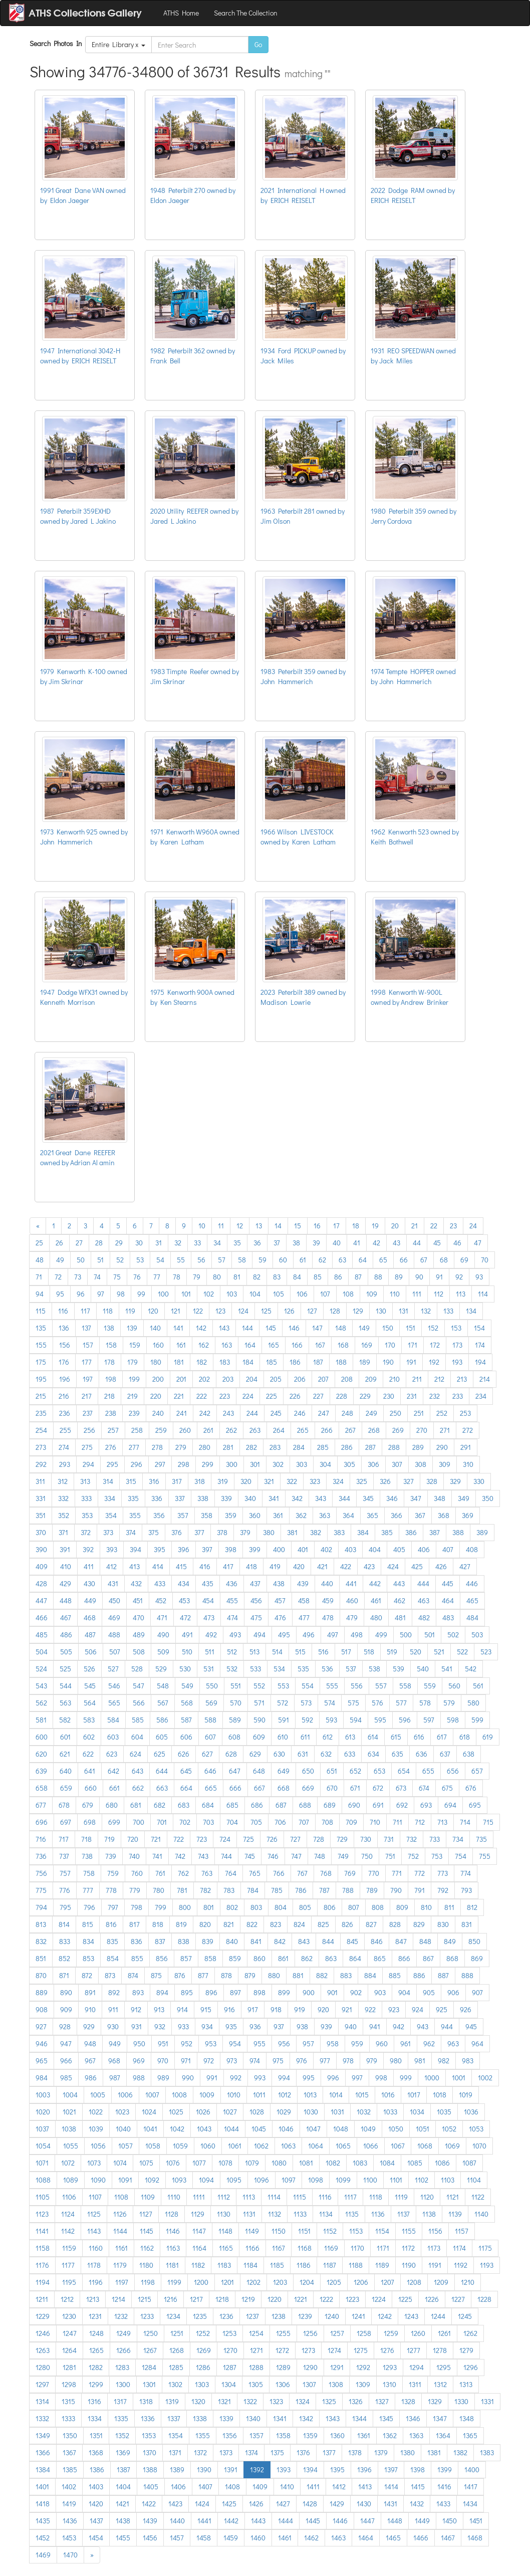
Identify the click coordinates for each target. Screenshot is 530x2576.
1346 (413, 2418)
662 (138, 1788)
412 (111, 1566)
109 (371, 1294)
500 (406, 1634)
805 (305, 1907)
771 (397, 1873)
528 (137, 1668)
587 (186, 1720)
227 (318, 1396)
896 (211, 1992)
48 (40, 1259)
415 (181, 1566)
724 (224, 1839)
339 (226, 1498)
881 (298, 1975)
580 (473, 1702)
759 (113, 1873)
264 (279, 1430)
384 (363, 1532)
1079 (252, 2163)
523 (485, 1651)
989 (163, 2077)
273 (41, 1447)
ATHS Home (181, 13)
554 (308, 1685)
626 (183, 1754)
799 (160, 1907)
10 (201, 1225)
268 (374, 1430)
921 (347, 2009)
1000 (431, 2077)
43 (396, 1242)
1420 (96, 2503)
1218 (222, 2299)
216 (64, 1396)
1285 (176, 2367)
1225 (405, 2299)
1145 (146, 2231)
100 (163, 1294)
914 (182, 2009)
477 (304, 1617)
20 (395, 1225)
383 (339, 1532)
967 (90, 2060)
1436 (70, 2520)
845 (352, 1941)
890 (66, 1992)
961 (405, 2043)
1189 (382, 2265)
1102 (421, 2180)
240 (158, 1413)
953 (210, 2043)
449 (90, 1600)
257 (113, 1430)
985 (66, 2077)
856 (162, 1958)
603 (113, 1737)
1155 (409, 2231)
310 (468, 1464)
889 (42, 1992)
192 (434, 1362)
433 (159, 1583)
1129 (197, 2214)
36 (257, 1242)
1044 (231, 2128)
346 (392, 1498)
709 (351, 1822)
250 (395, 1413)
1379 (381, 2452)
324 (338, 1481)
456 (256, 1600)
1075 (146, 2163)
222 (201, 1396)
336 (156, 1498)
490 (163, 1634)
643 (137, 1771)
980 (396, 2060)
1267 (150, 2350)
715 (488, 1822)
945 (471, 2026)
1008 (179, 2094)
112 (438, 1294)
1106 (69, 2197)
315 (131, 1481)
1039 (96, 2128)
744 (226, 1856)
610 (283, 1737)
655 (428, 1771)
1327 (382, 2401)
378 (222, 1532)
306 (373, 1464)
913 (159, 2009)
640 (66, 1771)
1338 (200, 2418)
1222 (326, 2299)
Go (258, 44)
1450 (449, 2520)
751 (390, 1856)
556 (357, 1685)
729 (342, 1839)
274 (64, 1447)
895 (187, 1992)
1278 (440, 2350)
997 (357, 2077)
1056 (98, 2146)
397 (207, 1549)
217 (87, 1396)
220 (155, 1396)
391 (65, 1549)
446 (472, 1583)
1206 (361, 2282)
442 (375, 1583)
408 (472, 1549)
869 (477, 1958)
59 (262, 1259)
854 (113, 1958)
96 (81, 1294)
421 (322, 1566)
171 (412, 1345)
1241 (358, 2316)
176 (64, 1362)
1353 (149, 2435)
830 (443, 1924)
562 (41, 1702)
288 (394, 1447)
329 (455, 1481)
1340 (253, 2418)
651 (332, 1771)
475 (256, 1617)
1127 (145, 2214)
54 (160, 1259)
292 (41, 1464)
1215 (144, 2299)
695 (475, 1805)
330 (478, 1481)
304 (325, 1464)
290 (442, 1447)
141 (178, 1328)
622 (88, 1754)
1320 (198, 2401)
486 (66, 1634)
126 (289, 1311)
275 (87, 1447)
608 (234, 1737)
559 (430, 1685)
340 (250, 1498)
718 (86, 1839)
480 (376, 1617)
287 (370, 1447)
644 (162, 1771)
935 (231, 2026)
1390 (204, 2469)
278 (157, 1447)
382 (315, 1532)
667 (259, 1788)
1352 (122, 2435)
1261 (444, 2333)
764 (230, 1873)
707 (304, 1822)
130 (381, 1311)
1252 (203, 2333)
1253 (229, 2333)
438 (279, 1583)
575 (353, 1702)
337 (180, 1498)
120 (153, 1311)
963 (453, 2043)
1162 (147, 2248)
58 (242, 1259)
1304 (228, 2384)
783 (228, 1890)
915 (205, 2009)
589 (235, 1720)
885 (395, 1975)
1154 (382, 2231)
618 (464, 1737)
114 (483, 1294)
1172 (408, 2248)
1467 (448, 2537)
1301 (149, 2384)
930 (113, 2026)
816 (111, 1924)
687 (281, 1805)
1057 (125, 2146)
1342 (306, 2418)
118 (108, 1311)
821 (228, 1924)
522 (462, 1651)
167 (320, 1345)
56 (201, 1259)
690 (354, 1805)
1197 (121, 2282)
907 (477, 1992)
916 (229, 2009)
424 (393, 1566)
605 (162, 1737)
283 (275, 1447)
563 (65, 1702)
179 (132, 1362)
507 (114, 1651)
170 (390, 1345)
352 (63, 1515)
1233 (147, 2316)
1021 (69, 2111)
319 (222, 1481)
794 (41, 1907)
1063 (288, 2146)
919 (299, 2009)
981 (419, 2060)
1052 (449, 2128)
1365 (470, 2435)
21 (414, 1225)
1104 (474, 2180)
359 (230, 1515)
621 (65, 1754)
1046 (286, 2128)
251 (419, 1413)
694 (450, 1805)
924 (417, 2009)
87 (358, 1276)
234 (480, 1396)
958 (333, 2043)
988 (139, 2077)
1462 (311, 2537)
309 (444, 1464)
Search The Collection (246, 13)
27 (79, 1242)
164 (249, 1345)
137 (86, 1328)
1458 (203, 2537)
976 (301, 2060)
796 (89, 1907)
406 (424, 1549)
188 (341, 1362)
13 (258, 1225)
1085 (414, 2163)
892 (114, 1992)
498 (357, 1634)
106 (302, 1294)
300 (231, 1464)
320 (245, 1481)
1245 (465, 2316)
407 (447, 1549)
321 (269, 1481)
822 (251, 1924)
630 (279, 1754)
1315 (68, 2401)
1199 (174, 2282)
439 (303, 1583)
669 (308, 1788)
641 (89, 1771)
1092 (152, 2180)
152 (433, 1328)
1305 (255, 2384)
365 (372, 1515)
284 (299, 1447)
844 (328, 1941)
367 (420, 1515)
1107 (95, 2197)
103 (231, 1294)
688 (305, 1805)
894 (162, 1992)
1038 (69, 2128)
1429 (337, 2503)
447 (41, 1600)
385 (387, 1532)
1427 (283, 2503)
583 (89, 1720)
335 (133, 1498)
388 (458, 1532)
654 (404, 1771)
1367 (69, 2452)
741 (157, 1856)
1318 (146, 2401)
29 (119, 1242)
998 (381, 2077)
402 (326, 1549)
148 (340, 1328)
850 (474, 1941)
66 (404, 1259)
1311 (415, 2384)
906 (453, 1992)
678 (64, 1805)
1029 (284, 2111)
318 (199, 1481)
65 (383, 1259)
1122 (477, 2197)
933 (183, 2026)
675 (447, 1788)
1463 (338, 2537)
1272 (282, 2350)
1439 (150, 2520)
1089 (70, 2180)
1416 (444, 2486)
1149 (252, 2231)
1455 (123, 2537)
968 (114, 2060)
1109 (148, 2197)
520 (415, 1651)
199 (134, 1379)
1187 (329, 2265)
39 (316, 1242)
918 (276, 2009)
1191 (434, 2265)
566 (139, 1702)
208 (347, 1379)
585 (138, 1720)
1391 (230, 2469)
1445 (313, 2520)
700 (138, 1822)
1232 (121, 2316)
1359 (310, 2435)
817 (134, 1924)
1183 (224, 2265)
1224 (379, 2299)
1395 (337, 2469)
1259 (391, 2333)
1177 (68, 2265)
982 (443, 2060)
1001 (458, 2077)
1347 (440, 2418)
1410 (287, 2486)
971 (186, 2060)
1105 (43, 2197)
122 (198, 1311)
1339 (226, 2418)
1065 (343, 2146)
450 (114, 1600)
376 (176, 1532)
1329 (435, 2401)
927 (41, 2026)
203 (227, 1379)
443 (399, 1583)
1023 (122, 2111)
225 (271, 1396)
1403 (96, 2486)
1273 (308, 2350)
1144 (120, 2231)
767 (302, 1873)
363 (324, 1515)
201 (181, 1379)
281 (228, 1447)
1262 (470, 2333)
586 (162, 1720)
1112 (223, 2197)
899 (284, 1992)
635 (397, 1754)
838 (183, 1941)
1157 (461, 2231)
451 (138, 1600)
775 (41, 1890)
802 (232, 1907)
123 (220, 1311)
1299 (96, 2384)
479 (352, 1617)
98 (121, 1294)
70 (484, 1259)
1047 (313, 2128)
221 (179, 1396)
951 (163, 2043)
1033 (390, 2111)
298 (183, 1464)
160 (158, 1345)
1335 (121, 2418)
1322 (250, 2401)
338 (202, 1498)
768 (326, 1873)
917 (252, 2009)
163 (226, 1345)
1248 (96, 2333)
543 (41, 1685)
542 (470, 1668)
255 (65, 1430)
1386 (97, 2469)
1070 (479, 2146)
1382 (460, 2452)
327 (408, 1481)
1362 (390, 2435)
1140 (481, 2214)
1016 (388, 2094)
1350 (70, 2435)
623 (111, 1754)
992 (235, 2077)
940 (351, 2026)
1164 (199, 2248)
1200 (201, 2282)
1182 (198, 2265)
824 (299, 1924)
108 (348, 1294)
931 (136, 2026)
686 (257, 1805)
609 (259, 1737)
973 (231, 2060)
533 (255, 1668)
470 (138, 1617)
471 (162, 1617)
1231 (95, 2316)
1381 (434, 2452)
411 (89, 1566)
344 (344, 1498)
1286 (203, 2367)
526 (89, 1668)
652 (355, 1771)
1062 (261, 2146)
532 (231, 1668)
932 (159, 2026)
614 (373, 1737)
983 (467, 2060)
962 (429, 2043)
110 (395, 1294)
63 (342, 1259)
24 (473, 1225)
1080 (279, 2163)
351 (41, 1515)
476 (280, 1617)
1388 (150, 2469)
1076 (173, 2163)
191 (411, 1362)
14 (278, 1225)
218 (109, 1396)
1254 (256, 2333)
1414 (391, 2486)
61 (303, 1259)
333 (86, 1498)
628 (231, 1754)
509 (163, 1651)
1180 (146, 2265)
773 (442, 1873)
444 (423, 1583)
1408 (232, 2486)
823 (275, 1924)
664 (186, 1788)
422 (345, 1566)
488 (114, 1634)
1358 (283, 2435)
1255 (283, 2333)
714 (465, 1822)
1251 (176, 2333)
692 (402, 1805)
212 (439, 1379)
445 (447, 1583)
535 (303, 1668)
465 (472, 1600)
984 (42, 2077)
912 (136, 2009)
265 (303, 1430)
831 (466, 1924)
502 (453, 1634)
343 (320, 1498)
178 (109, 1362)
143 (224, 1328)
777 (88, 1890)
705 (256, 1822)
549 (187, 1685)
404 (375, 1549)
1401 (42, 2486)
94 (40, 1294)
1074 (120, 2163)
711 (397, 1822)
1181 (172, 2265)
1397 (391, 2469)
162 (203, 1345)
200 (158, 1379)
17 (336, 1225)
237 (88, 1413)
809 (402, 1907)
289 (418, 1447)
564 (90, 1702)
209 (371, 1379)
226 (295, 1396)
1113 (248, 2197)
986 (91, 2077)
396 (183, 1549)
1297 (42, 2384)
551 (235, 1685)
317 (177, 1481)
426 (441, 1566)
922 (370, 2009)
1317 (120, 2401)
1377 (329, 2452)
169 (366, 1345)
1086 (442, 2163)
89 (399, 1276)
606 (186, 1737)
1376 (303, 2452)
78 (176, 1276)
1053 (476, 2128)
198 (110, 1379)
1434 (470, 2503)
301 (255, 1464)
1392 (257, 2469)
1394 (310, 2469)
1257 (337, 2333)
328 (431, 1481)
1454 (96, 2537)
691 (378, 1805)
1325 (329, 2401)
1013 (310, 2094)
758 (89, 1873)
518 (369, 1651)
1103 (447, 2180)
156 (64, 1345)
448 (66, 1600)
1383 (487, 2452)
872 (87, 1975)
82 (256, 1276)
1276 (387, 2350)
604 (137, 1737)
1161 (121, 2248)
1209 (441, 2282)
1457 (177, 2537)
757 (65, 1873)
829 (419, 1924)
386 (411, 1532)
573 (306, 1702)
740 (134, 1856)
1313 (465, 2384)
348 (439, 1498)
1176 (42, 2265)
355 (135, 1515)
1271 (256, 2350)
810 (426, 1907)
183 (224, 1362)
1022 (96, 2111)
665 (211, 1788)
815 (87, 1924)
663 (162, 1788)
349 (463, 1498)
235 (41, 1413)
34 (217, 1242)
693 (426, 1805)
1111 (199, 2197)
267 (350, 1430)
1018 (439, 2094)
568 (187, 1702)
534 (279, 1668)
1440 (177, 2520)
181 (179, 1362)
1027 (230, 2111)
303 (301, 1464)
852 (64, 1958)
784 (252, 1890)
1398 (417, 2469)
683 (183, 1805)
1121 (452, 2197)
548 (163, 1685)
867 (428, 1958)
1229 (43, 2316)
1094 (206, 2180)
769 (350, 1873)
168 (343, 1345)
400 (279, 1549)
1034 (417, 2111)
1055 (70, 2146)
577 (401, 1702)
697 (65, 1822)
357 (182, 1515)
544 (66, 1685)
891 (90, 1992)
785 (277, 1890)
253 (465, 1413)
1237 (252, 2316)
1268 (176, 2350)
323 (315, 1481)
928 (65, 2026)
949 (115, 2043)
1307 (309, 2384)
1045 (258, 2128)
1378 (355, 2452)
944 (447, 2026)
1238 (279, 2316)
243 (228, 1413)
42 (376, 1242)
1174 (459, 2248)
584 (113, 1720)
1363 (416, 2435)
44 (417, 1242)
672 (378, 1788)
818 (157, 1924)
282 (251, 1447)
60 (283, 1259)
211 (417, 1379)
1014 (336, 2094)
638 (468, 1754)
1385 (70, 2469)
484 (472, 1617)
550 (212, 1685)
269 (398, 1430)
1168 (305, 2248)
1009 (206, 2094)
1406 (178, 2486)
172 (435, 1345)
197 (88, 1379)
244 (252, 1413)
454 (208, 1600)
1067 (398, 2146)
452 (160, 1600)
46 (457, 1242)
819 (181, 1924)
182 (201, 1362)
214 (484, 1379)
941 (374, 2026)
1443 (258, 2520)
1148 (225, 2231)
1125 (94, 2214)
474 (232, 1617)
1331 (487, 2401)
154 (479, 1328)
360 (254, 1515)
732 (411, 1839)
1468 (474, 2537)
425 (417, 1566)
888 (467, 1975)
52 (120, 1259)
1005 (97, 2094)
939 (326, 2026)
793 (466, 1890)
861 (283, 1958)
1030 (311, 2111)
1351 (96, 2435)
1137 (403, 2214)
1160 (96, 2248)
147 (317, 1328)
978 (348, 2060)
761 (160, 1873)
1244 (438, 2316)
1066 (370, 2146)
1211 (42, 2299)
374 (131, 1532)
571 (259, 1702)
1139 (455, 2214)
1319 (172, 2401)
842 (280, 1941)
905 (429, 1992)
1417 (470, 2486)
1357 (256, 2435)
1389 (177, 2469)
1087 (469, 2163)
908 (42, 2009)
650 (308, 1771)
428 (41, 1583)
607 (210, 1737)
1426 (256, 2503)
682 (159, 1805)
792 (442, 1890)
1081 (306, 2163)
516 (323, 1651)
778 (111, 1890)
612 (328, 1737)
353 (87, 1515)
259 (161, 1430)
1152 (330, 2231)
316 (154, 1481)
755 (484, 1856)
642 (113, 1771)
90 (419, 1276)
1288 (256, 2367)
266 (327, 1430)
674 (424, 1788)
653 (379, 1771)
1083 (360, 2163)
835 (112, 1941)
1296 (470, 2367)
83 (277, 1276)
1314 (42, 2401)
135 (41, 1328)
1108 (121, 2197)
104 (254, 1294)
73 (77, 1276)
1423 (175, 2503)
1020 (43, 2111)
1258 (364, 2333)
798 (136, 1907)
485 (42, 1634)
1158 (43, 2248)
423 (369, 1566)
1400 (471, 2469)
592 (307, 1720)
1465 (393, 2537)
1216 (170, 2299)
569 (211, 1702)
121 (175, 1311)
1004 (70, 2094)
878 (226, 1975)
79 (196, 1276)
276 (110, 1447)
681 (135, 1805)
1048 (340, 2128)
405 (399, 1549)
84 (297, 1276)
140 (155, 1328)
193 (457, 1362)
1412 (339, 2486)
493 (235, 1634)
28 (99, 1242)
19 (375, 1225)
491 (187, 1634)
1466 (420, 2537)
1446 (340, 2520)
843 (304, 1941)
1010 (233, 2094)
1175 (485, 2248)
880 (274, 1975)
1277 (413, 2350)
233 (457, 1396)
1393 (284, 2469)
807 (353, 1907)
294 (88, 1464)
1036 (471, 2111)
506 (91, 1651)
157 (88, 1345)
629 (255, 1754)
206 (300, 1379)
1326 (356, 2401)
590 (259, 1720)
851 (41, 1958)
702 (184, 1822)
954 (235, 2043)
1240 (332, 2316)
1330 (461, 2401)
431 (113, 1583)
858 (210, 1958)
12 (239, 1225)
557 (381, 1685)
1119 (401, 2197)
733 (434, 1839)
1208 (414, 2282)
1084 (387, 2163)
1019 (465, 2094)
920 (323, 2009)
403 (350, 1549)
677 (41, 1805)
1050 (395, 2128)
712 (420, 1822)
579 (449, 1702)
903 (380, 1992)
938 (302, 2026)
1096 (261, 2180)
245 (276, 1413)
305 (349, 1464)
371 (63, 1532)
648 (259, 1771)
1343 (333, 2418)
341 (274, 1498)
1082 (333, 2163)
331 (41, 1498)
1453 (69, 2537)
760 (137, 1873)
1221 (300, 2299)
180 (155, 1362)
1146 (173, 2231)
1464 (365, 2537)
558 (405, 1685)
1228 (484, 2299)
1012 (284, 2094)
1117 (350, 2197)
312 (63, 1481)
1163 (173, 2248)
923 (393, 2009)
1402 (69, 2486)
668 (284, 1788)
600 (42, 1737)
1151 (304, 2231)
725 (248, 1839)
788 (348, 1890)
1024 (149, 2111)
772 (419, 1873)
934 (207, 2026)
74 (97, 1276)
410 (65, 1566)
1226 (432, 2299)
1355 (202, 2435)
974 (254, 2060)
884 (370, 1975)
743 (203, 1856)
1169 (331, 2248)
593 (331, 1720)
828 (395, 1924)
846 (377, 1941)
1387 (123, 2469)
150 (387, 1328)
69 (464, 1259)
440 (327, 1583)
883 (346, 1975)
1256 (310, 2333)
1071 (42, 2163)
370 (41, 1532)
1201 (227, 2282)
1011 (259, 2094)
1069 (452, 2146)
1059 (180, 2146)
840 (232, 1941)
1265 (96, 2350)
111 (416, 1294)
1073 (94, 2163)
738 (87, 1856)
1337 (173, 2418)
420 (299, 1566)
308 (420, 1464)
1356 (229, 2435)
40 (337, 1242)
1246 (43, 2333)
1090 (98, 2180)
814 (64, 1924)
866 (404, 1958)
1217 (196, 2299)
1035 (444, 2111)
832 (41, 1941)
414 (157, 1566)
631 (303, 1754)
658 (42, 1788)
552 (259, 1685)
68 (444, 1259)
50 (81, 1259)
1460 (258, 2537)
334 (109, 1498)
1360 (337, 2435)
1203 (280, 2282)
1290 (310, 2367)
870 (41, 1975)
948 (90, 2043)
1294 (416, 2367)
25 (39, 1242)
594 (356, 1720)
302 (278, 1464)
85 (318, 1276)
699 (114, 1822)
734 (457, 1839)
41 (356, 1242)
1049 (368, 2128)
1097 (289, 2180)
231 (412, 1396)
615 (396, 1737)
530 (185, 1668)
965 (42, 2060)
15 (297, 1225)
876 (179, 1975)
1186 (304, 2265)
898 (259, 1992)
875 (156, 1975)
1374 (251, 2452)
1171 (383, 2248)
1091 (125, 2180)
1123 (42, 2214)
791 (419, 1890)
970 (162, 2060)
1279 (466, 2350)
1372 (200, 2452)
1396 (364, 2469)
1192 (460, 2265)
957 (308, 2043)
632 (326, 1754)
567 (162, 1702)
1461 (285, 2537)
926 (465, 2009)
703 (208, 1822)
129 (358, 1311)
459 (328, 1600)
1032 (364, 2111)
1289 (283, 2367)
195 (41, 1379)
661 (114, 1788)
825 (323, 1924)
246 (300, 1413)
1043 (204, 2128)
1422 (149, 2503)
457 (280, 1600)
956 (284, 2043)
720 (132, 1839)
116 (63, 1311)
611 (305, 1737)
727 (295, 1839)
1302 (175, 2384)
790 (396, 1890)
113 (460, 1294)
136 (64, 1328)
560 (454, 1685)
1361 (363, 2435)
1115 (299, 2197)
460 (352, 1600)
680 (112, 1805)
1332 (42, 2418)
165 (273, 1345)
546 (114, 1685)
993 (260, 2077)
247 (323, 1413)
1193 (486, 2265)
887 (443, 1975)
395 (159, 1549)
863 (331, 1958)
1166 (252, 2248)
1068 (424, 2146)
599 (477, 1720)
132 (426, 1311)
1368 (96, 2452)
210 (394, 1379)
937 (279, 2026)
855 (137, 1958)
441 (351, 1583)
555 (332, 1685)
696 (42, 1822)
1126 (120, 2214)
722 (178, 1839)
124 (243, 1311)
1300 (123, 2384)
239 (134, 1413)
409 (42, 1566)
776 (64, 1890)
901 (332, 1992)
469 (114, 1617)
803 (256, 1907)
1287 (229, 2367)
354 (111, 1515)
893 (138, 1992)
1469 (43, 2554)
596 (405, 1720)
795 (65, 1907)
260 (185, 1430)
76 (137, 1276)
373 (108, 1532)
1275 (361, 2350)
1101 (396, 2180)
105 (278, 1294)
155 (41, 1345)
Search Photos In (57, 43)
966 (66, 2060)
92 (459, 1276)
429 (65, 1583)
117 (85, 1311)
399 (254, 1549)
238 (110, 1413)
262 (231, 1430)
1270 (230, 2350)
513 (254, 1651)
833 (64, 1941)
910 (90, 2009)
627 (207, 1754)
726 (272, 1839)
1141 (42, 2231)
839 (207, 1941)
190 (388, 1362)
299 (207, 1464)
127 (312, 1311)
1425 (229, 2503)
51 (100, 1259)
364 (348, 1515)
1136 (378, 2214)
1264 (69, 2350)
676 (470, 1788)
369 (467, 1515)
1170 (357, 2248)
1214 (118, 2299)
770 (373, 1873)
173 (457, 1345)
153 (456, 1328)
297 (160, 1464)
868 (452, 1958)
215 (41, 1396)
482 (424, 1617)
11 (221, 1225)
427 (464, 1566)
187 (318, 1362)
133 (448, 1311)
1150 (279, 2231)
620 (41, 1754)
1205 (334, 2282)
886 (419, 1975)
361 (278, 1515)
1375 (277, 2452)
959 (357, 2043)
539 (398, 1668)
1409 (260, 2486)
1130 (223, 2214)
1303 (202, 2384)
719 (109, 1839)
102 (208, 1294)
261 (208, 1430)
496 (309, 1634)
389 (482, 1532)
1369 (123, 2452)
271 (445, 1430)
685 (232, 1805)
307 (397, 1464)
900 (309, 1992)
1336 (148, 2418)
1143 (94, 2231)
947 (66, 2043)
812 (472, 1907)
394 (135, 1549)
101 (186, 1294)
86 (338, 1276)
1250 (150, 2333)
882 (322, 1975)
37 (277, 1242)
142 (201, 1328)
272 (467, 1430)
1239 (305, 2316)
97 (100, 1294)
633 (349, 1754)
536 (327, 1668)
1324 (303, 2401)
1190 (409, 2265)
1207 (387, 2282)
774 (465, 1873)
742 (180, 1856)
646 (210, 1771)
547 (138, 1685)
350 (487, 1498)
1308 (336, 2384)
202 (204, 1379)
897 (235, 1992)
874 (133, 1975)
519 (392, 1651)
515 (300, 1651)
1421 (122, 2503)
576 (377, 1702)
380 (269, 1532)
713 (442, 1822)
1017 (413, 2094)
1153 (356, 2231)
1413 (365, 2486)
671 (355, 1788)
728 (318, 1839)
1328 (408, 2401)
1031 (337, 2111)
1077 (199, 2163)
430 (89, 1583)
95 (60, 1294)
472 (185, 1617)
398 (230, 1549)
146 (294, 1328)
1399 (444, 2469)
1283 (122, 2367)
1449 (422, 2520)
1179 (120, 2265)
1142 (68, 2231)
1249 (123, 2333)
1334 (95, 2418)
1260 (418, 2333)
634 (373, 1754)
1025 (176, 2111)
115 (41, 1311)
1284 (149, 2367)
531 (208, 1668)
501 (429, 1634)
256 (89, 1430)
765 (254, 1873)
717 (64, 1839)
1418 (43, 2503)
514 (277, 1651)
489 (139, 1634)
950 (139, 2043)
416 (204, 1566)
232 (434, 1396)
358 (206, 1515)
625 (159, 1754)
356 (159, 1515)
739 (110, 1856)
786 (301, 1890)
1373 (225, 2452)
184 (247, 1362)
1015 (362, 2094)
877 (203, 1975)
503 (477, 1634)
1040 (123, 2128)
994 (284, 2077)
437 (255, 1583)
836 (136, 1941)
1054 (43, 2146)
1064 (315, 2146)
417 (228, 1566)
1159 (69, 2248)
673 (401, 1788)
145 (271, 1328)
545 (90, 1685)
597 (428, 1720)
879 (249, 1975)
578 (425, 1702)
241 (181, 1413)
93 (479, 1276)
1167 (278, 2248)
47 (477, 1242)
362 (301, 1515)
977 (325, 2060)
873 (110, 1975)
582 (65, 1720)
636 (421, 1754)
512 (232, 1651)
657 (477, 1771)
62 (322, 1259)
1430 (364, 2503)
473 (208, 1617)
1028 (256, 2111)
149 (364, 1328)
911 (113, 2009)
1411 (313, 2486)
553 (283, 1685)
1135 (352, 2214)
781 (182, 1890)
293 (64, 1464)
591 (283, 1720)
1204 (307, 2282)
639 (41, 1771)
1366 (43, 2452)
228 (341, 1396)
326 (385, 1481)
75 (117, 1276)
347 (415, 1498)
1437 (96, 2520)
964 (477, 2043)
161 (181, 1345)
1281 (69, 2367)
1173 (433, 2248)
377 (199, 1532)
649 (284, 1771)
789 (372, 1890)
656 (453, 1771)
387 (434, 1532)
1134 (326, 2214)
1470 (70, 2554)
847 (401, 1941)
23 (453, 1225)
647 (234, 1771)
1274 (334, 2350)
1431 (390, 2503)
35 (237, 1242)
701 (162, 1822)
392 (88, 1549)
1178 (94, 2265)
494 (259, 1634)
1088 (43, 2180)
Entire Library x (118, 44)
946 (42, 2043)
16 (317, 1225)
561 (478, 1685)
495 (284, 1634)
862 (307, 1958)
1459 (230, 2537)
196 (64, 1379)
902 (356, 1992)
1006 (125, 2094)
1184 (250, 2265)
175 (41, 1362)
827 (371, 1924)
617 (442, 1737)
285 (323, 1447)
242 (204, 1413)
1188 (356, 2265)
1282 (96, 2367)
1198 (148, 2282)
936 (255, 2026)
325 (361, 1481)
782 (205, 1890)
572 (282, 1702)
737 (64, 1856)
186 (295, 1362)
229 (365, 1396)
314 (108, 1481)
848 (425, 1941)
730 (365, 1839)
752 (413, 1856)
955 (259, 2043)
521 (439, 1651)
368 (443, 1515)
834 (88, 1941)
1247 (70, 2333)
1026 (203, 2111)
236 (64, 1413)
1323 (276, 2401)
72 (58, 1276)
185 (271, 1362)
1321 (224, 2401)
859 (235, 1958)
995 (309, 2077)
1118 (375, 2197)
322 (292, 1481)
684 (208, 1805)
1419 (69, 2503)
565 (114, 1702)
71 (39, 1276)
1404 (123, 2486)
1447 (367, 2520)
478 (328, 1617)
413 (134, 1566)
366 (396, 1515)
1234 (173, 2316)
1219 (248, 2299)
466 (42, 1617)
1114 (274, 2197)
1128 (171, 2214)
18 (355, 1225)
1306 (283, 2384)
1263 (43, 2350)
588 (210, 1720)
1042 (177, 2128)
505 (66, 1651)
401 (303, 1549)
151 (410, 1328)
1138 (429, 2214)
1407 (205, 2486)
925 (441, 2009)
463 (423, 1600)
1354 (175, 2435)
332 (63, 1498)
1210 (467, 2282)
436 (231, 1583)
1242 (385, 2316)
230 (388, 1396)
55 (181, 1259)
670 (332, 1788)
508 (139, 1651)
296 (136, 1464)
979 (371, 2060)
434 (183, 1583)
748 (319, 1856)
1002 (485, 2077)
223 (224, 1396)
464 (448, 1600)
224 (247, 1396)
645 (186, 1771)
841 (255, 1941)
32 (177, 1242)
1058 (152, 2146)
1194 (43, 2282)
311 (40, 1481)
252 (441, 1413)
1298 (69, 2384)
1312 (440, 2384)
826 (347, 1924)
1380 (407, 2452)
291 (465, 1447)
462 (399, 1600)
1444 (285, 2520)
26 (59, 1242)
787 (324, 1890)
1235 (200, 2316)
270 (421, 1430)
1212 (67, 2299)
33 (197, 1242)
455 (232, 1600)
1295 (443, 2367)
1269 (203, 2350)
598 (453, 1720)
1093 (179, 2180)
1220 (275, 2299)
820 (205, 1924)
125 (266, 1311)
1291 (337, 2367)
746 (273, 1856)
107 (325, 1294)
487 (90, 1634)
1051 (422, 2128)
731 (389, 1839)
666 (235, 1788)
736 (41, 1856)
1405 (150, 2486)
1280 (43, 2367)
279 (180, 1447)
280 (204, 1447)
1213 (92, 2299)
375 (153, 1532)
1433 (443, 2503)
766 (279, 1873)
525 (65, 1668)
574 (329, 1702)
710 (375, 1822)
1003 (43, 2094)
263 (254, 1430)
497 (332, 1634)
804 (281, 1907)
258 (137, 1430)
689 (330, 1805)
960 (382, 2043)
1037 (42, 2128)
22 (433, 1225)
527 (113, 1668)
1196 (96, 2282)
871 (64, 1975)
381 (292, 1532)
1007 (152, 2094)
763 (206, 1873)
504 (42, 1651)
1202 (253, 2282)
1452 (43, 2537)
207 (323, 1379)
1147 (199, 2231)
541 (446, 1668)
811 (449, 1907)
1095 (233, 2180)
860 (259, 1958)
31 (158, 1242)
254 (41, 1430)
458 (304, 1600)
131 (403, 1311)
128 (335, 1311)
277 (134, 1447)
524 (41, 1668)
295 (112, 1464)
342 (297, 1498)
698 (90, 1822)
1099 (343, 2180)
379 (245, 1532)
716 (41, 1839)
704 (232, 1822)
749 (343, 1856)
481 (400, 1617)
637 (445, 1754)
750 (367, 1856)
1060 (207, 2146)
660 (91, 1788)
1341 (280, 2418)
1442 (231, 2520)
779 (134, 1890)
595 (380, 1720)
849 (450, 1941)
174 (480, 1345)
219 (132, 1396)
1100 (370, 2180)
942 (398, 2026)
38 (296, 1242)
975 (278, 2060)
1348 (466, 2418)
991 (211, 2077)
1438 (123, 2520)
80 (217, 1276)
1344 (359, 2418)
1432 (417, 2503)
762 (183, 1873)
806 (330, 1907)
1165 (226, 2248)
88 (378, 1276)
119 (130, 1311)
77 (156, 1276)
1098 (315, 2180)
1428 (310, 2503)
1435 (43, 2520)
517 (346, 1651)
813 (41, 1924)
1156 (435, 2231)
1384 (43, 2469)
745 (249, 1856)
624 (135, 1754)
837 (160, 1941)
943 (422, 2026)
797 (113, 1907)
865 (380, 1958)
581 (41, 1720)
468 (90, 1617)
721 (156, 1839)
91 (439, 1276)
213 (462, 1379)
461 (376, 1600)
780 (158, 1890)
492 (211, 1634)
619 (487, 1737)
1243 (411, 2316)
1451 (475, 2520)
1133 (300, 2214)
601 (65, 1737)
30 (139, 1242)
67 (423, 1259)
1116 (325, 2197)
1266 (123, 2350)
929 (89, 2026)
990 (188, 2077)
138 (109, 1328)
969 (139, 2060)
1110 (173, 2197)
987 (114, 2077)
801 (208, 1907)
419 (275, 1566)
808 (378, 1907)
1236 (226, 2316)
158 (111, 1345)
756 (41, 1873)
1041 (150, 2128)
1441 (204, 2520)
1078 (225, 2163)
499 (381, 1634)
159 (134, 1345)
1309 (363, 2384)
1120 (427, 2197)
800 (185, 1907)
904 (404, 1992)
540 (423, 1668)
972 (208, 2060)
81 (236, 1276)
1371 (175, 2452)
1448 (394, 2520)
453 (184, 1600)
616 (419, 1737)
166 (297, 1345)
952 (186, 2043)
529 (161, 1668)
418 (251, 1566)
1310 (389, 2384)
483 (448, 1617)
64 (363, 1259)
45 (437, 1242)
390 (41, 1549)
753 (436, 1856)
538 (374, 1668)
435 (207, 1583)
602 (89, 1737)
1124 (68, 2214)
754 (460, 1856)
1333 (68, 2418)
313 (85, 1481)
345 (368, 1498)
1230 (69, 2316)
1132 (274, 2214)
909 (66, 2009)
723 (201, 1839)
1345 (386, 2418)
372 (86, 1532)
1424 (202, 2503)
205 (276, 1379)
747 (296, 1856)
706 (280, 1822)
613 (350, 1737)
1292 (363, 2367)
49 (60, 1259)
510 (187, 1651)
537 (351, 1668)
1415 (418, 2486)
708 (327, 1822)
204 (251, 1379)
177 (87, 1362)
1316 (94, 2401)
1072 (68, 2163)
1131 (249, 2214)
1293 (390, 2367)
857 (186, 1958)
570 (235, 1702)
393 (111, 1549)
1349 (43, 2435)
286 (347, 1447)
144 (247, 1328)
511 (209, 1651)
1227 (458, 2299)
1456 (150, 2537)
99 (141, 1294)
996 (333, 2077)
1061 (234, 2146)
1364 (443, 2435)
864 (355, 1958)
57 (221, 1259)
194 (480, 1362)
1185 (277, 2265)
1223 (352, 2299)
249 (371, 1413)
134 (471, 1311)
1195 (69, 2282)
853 (88, 1958)
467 (65, 1617)
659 (66, 1788)
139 (132, 1328)
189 (364, 1362)
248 (347, 1413)
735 (481, 1839)
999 (406, 2077)
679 (87, 1805)
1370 (149, 2452)
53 (140, 1259)
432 (136, 1583)
